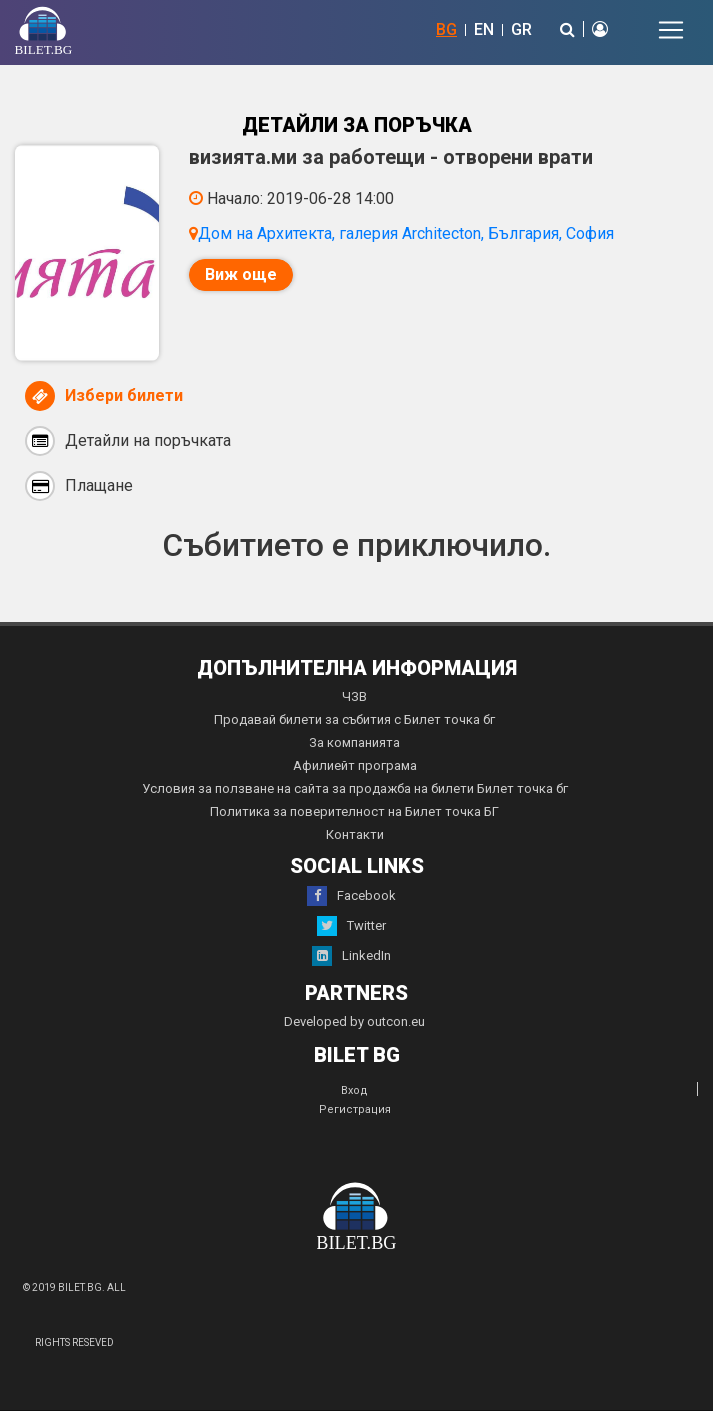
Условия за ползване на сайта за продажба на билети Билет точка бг (355, 788)
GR (521, 29)
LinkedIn (351, 956)
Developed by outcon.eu (354, 1021)
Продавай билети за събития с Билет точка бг (354, 719)
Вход (354, 1090)
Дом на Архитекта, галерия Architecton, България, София (406, 233)
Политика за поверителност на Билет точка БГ (354, 811)
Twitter (351, 926)
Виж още (241, 274)
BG (446, 29)
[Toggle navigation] (671, 30)
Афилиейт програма (355, 765)
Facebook (351, 896)
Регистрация (355, 1109)
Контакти (355, 834)
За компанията (354, 742)
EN (484, 29)
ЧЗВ (354, 696)
